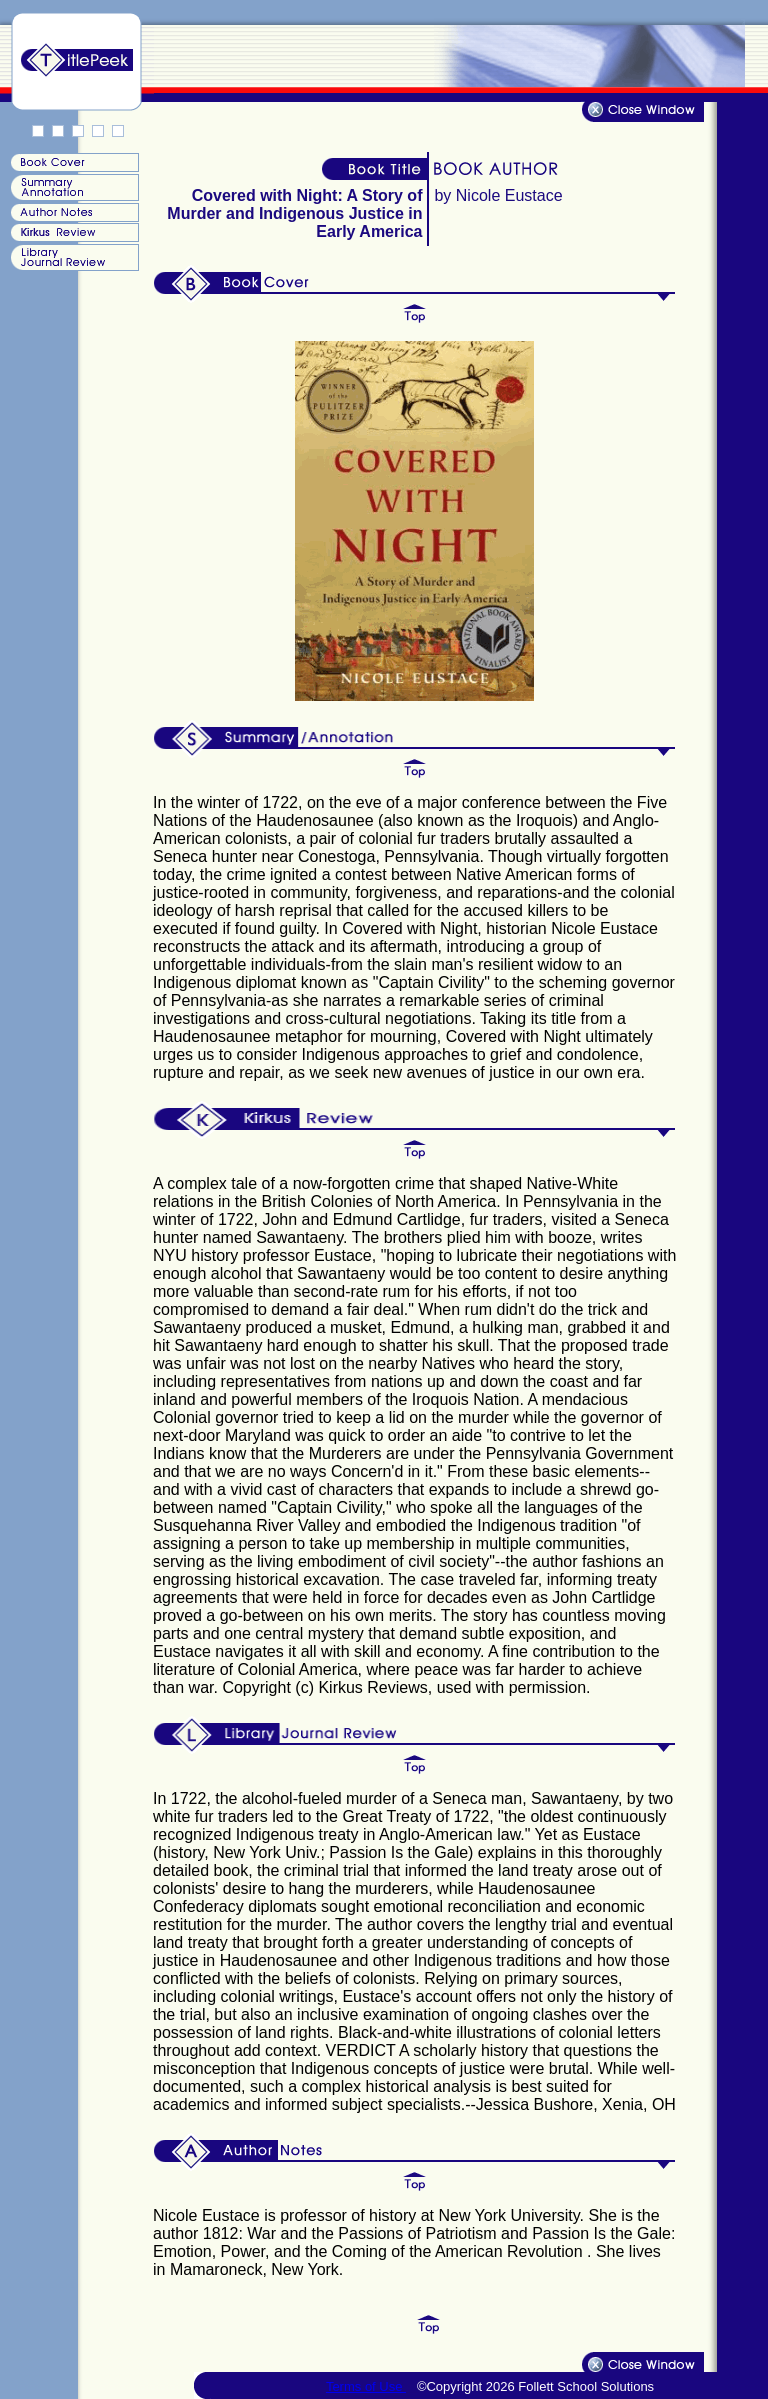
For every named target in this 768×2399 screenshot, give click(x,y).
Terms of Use (366, 2386)
